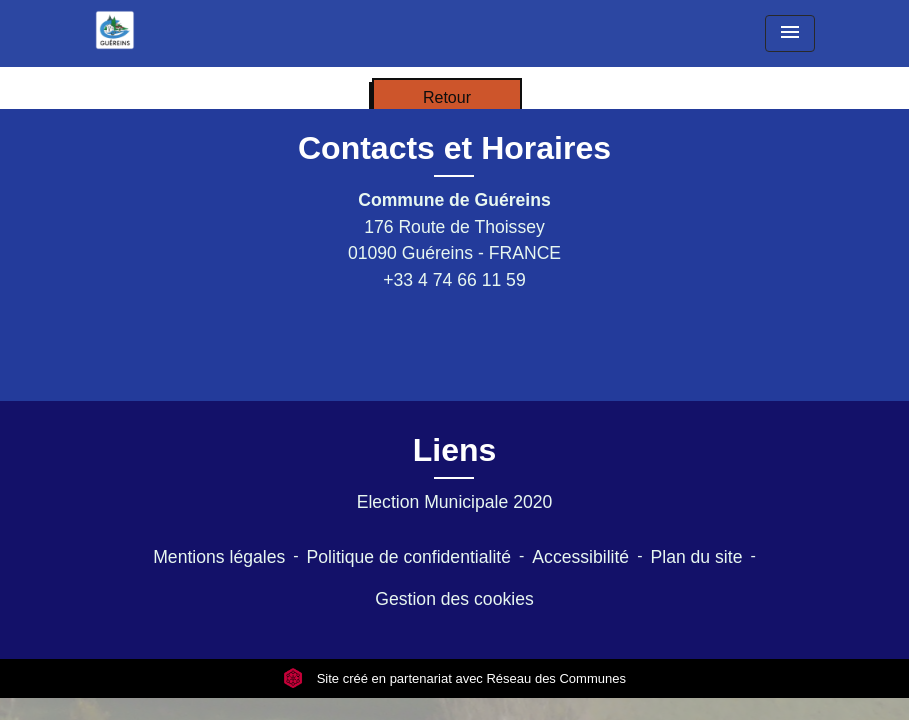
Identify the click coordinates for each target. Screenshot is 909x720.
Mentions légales (219, 557)
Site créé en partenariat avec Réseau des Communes (454, 678)
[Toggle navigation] (790, 33)
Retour (447, 97)
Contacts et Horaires (454, 148)
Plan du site (696, 557)
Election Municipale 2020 (455, 502)
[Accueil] (115, 30)
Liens (455, 450)
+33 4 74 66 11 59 (454, 280)
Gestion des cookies (454, 599)
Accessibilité (580, 557)
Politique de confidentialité (409, 557)
